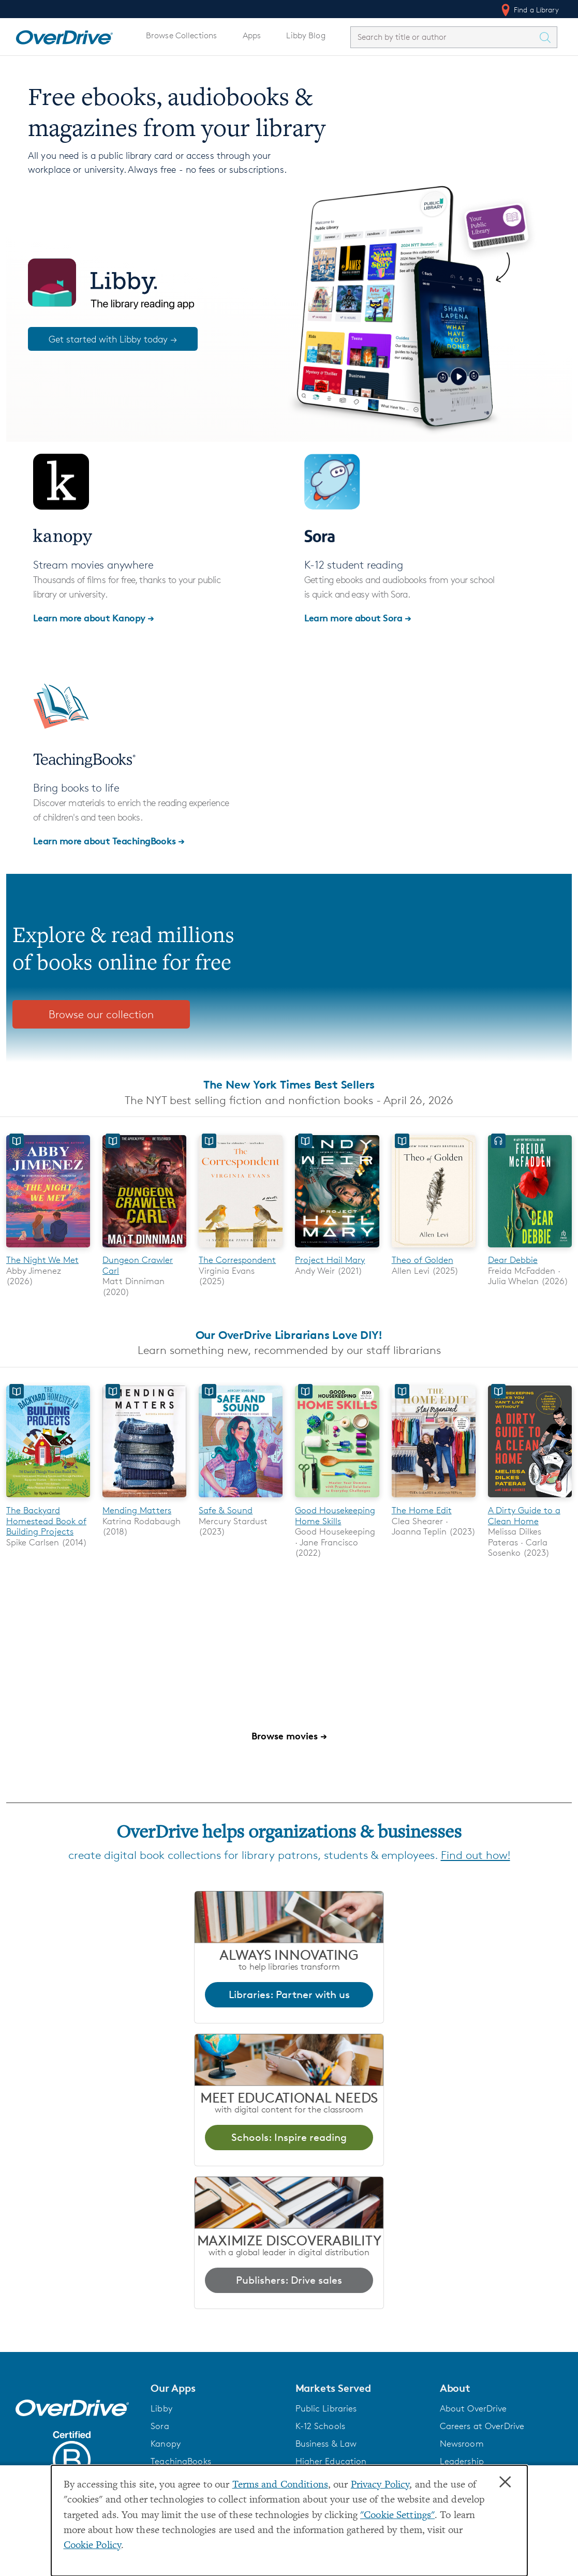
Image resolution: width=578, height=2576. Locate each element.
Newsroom (462, 2443)
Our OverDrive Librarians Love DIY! (289, 1335)
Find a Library (529, 10)
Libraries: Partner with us (289, 1994)
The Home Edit (422, 1510)
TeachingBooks (181, 2461)
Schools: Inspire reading (289, 2137)
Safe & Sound (226, 1510)
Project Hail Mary (330, 1260)
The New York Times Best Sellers (289, 1084)
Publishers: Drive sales (289, 2280)
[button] (217, 2388)
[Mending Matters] (144, 1499)
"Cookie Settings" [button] (397, 2516)
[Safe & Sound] (241, 1499)
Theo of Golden (422, 1260)
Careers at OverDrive (482, 2426)
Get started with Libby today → (113, 339)
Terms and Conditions (280, 2485)
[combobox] (444, 37)
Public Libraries (326, 2408)
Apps (252, 35)
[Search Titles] (547, 37)
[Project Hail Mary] (337, 1249)
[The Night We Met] (48, 1249)
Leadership (462, 2461)
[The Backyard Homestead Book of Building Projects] (48, 1499)
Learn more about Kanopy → (93, 617)
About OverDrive (473, 2408)
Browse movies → (289, 1735)
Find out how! (475, 1855)
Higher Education (331, 2461)
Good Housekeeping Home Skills (335, 1515)
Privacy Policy (380, 2485)
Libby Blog (305, 35)
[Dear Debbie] (530, 1249)
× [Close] (505, 2482)
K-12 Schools (320, 2426)
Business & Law (326, 2443)
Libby (161, 2408)
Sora (160, 2426)
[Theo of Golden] (434, 1249)
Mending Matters (136, 1510)
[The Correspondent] (241, 1249)
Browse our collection (101, 1014)
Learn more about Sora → (357, 617)
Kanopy (166, 2443)
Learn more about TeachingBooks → (109, 840)
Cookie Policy (93, 2546)
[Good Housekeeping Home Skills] (337, 1499)
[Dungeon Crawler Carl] (144, 1249)
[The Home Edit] (434, 1499)
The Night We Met (42, 1260)
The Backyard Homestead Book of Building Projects (46, 1521)
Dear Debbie (513, 1260)
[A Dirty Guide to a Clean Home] (530, 1499)
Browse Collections (181, 35)
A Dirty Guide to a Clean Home (524, 1515)
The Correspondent (237, 1260)
